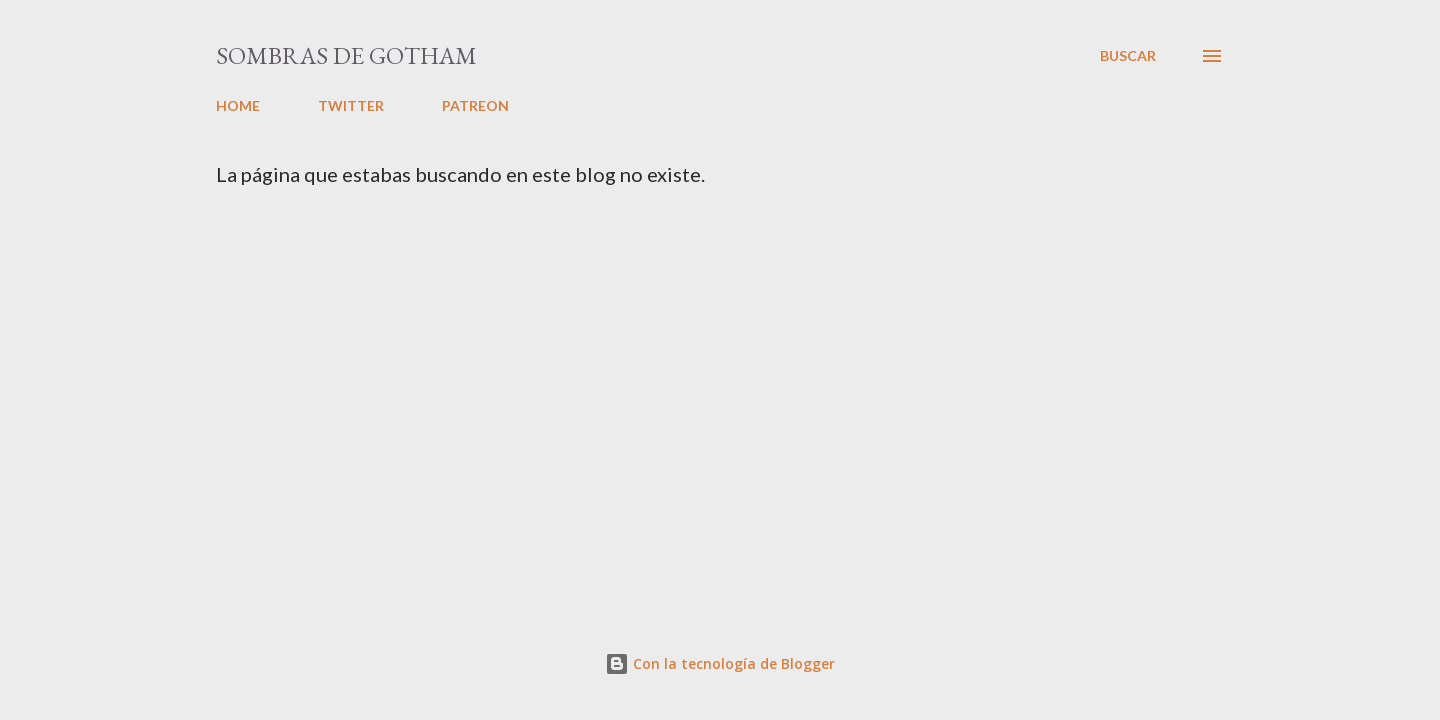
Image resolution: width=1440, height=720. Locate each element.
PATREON (475, 105)
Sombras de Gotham (346, 55)
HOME (238, 105)
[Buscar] (1128, 56)
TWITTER (351, 105)
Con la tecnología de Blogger (720, 663)
